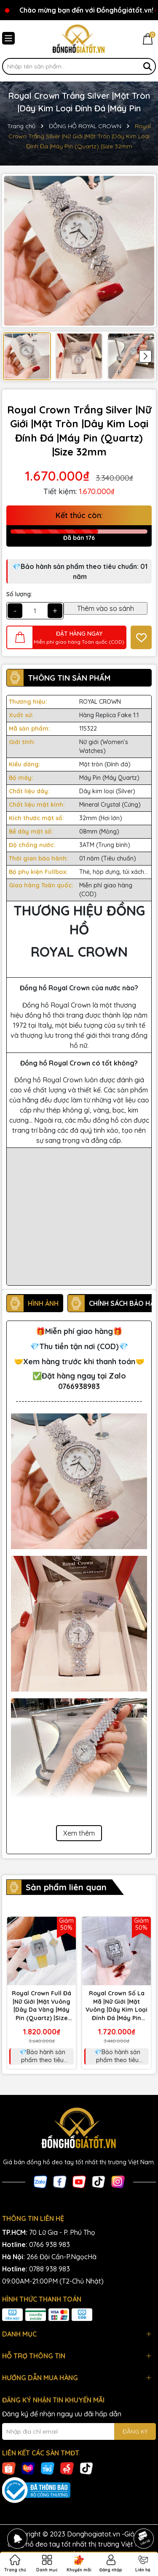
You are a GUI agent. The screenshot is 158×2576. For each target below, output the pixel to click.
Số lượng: (19, 594)
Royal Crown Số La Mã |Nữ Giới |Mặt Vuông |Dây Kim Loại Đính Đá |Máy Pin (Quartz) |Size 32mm (116, 2005)
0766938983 (79, 1386)
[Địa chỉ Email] (79, 2431)
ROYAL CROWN (100, 701)
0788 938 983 (49, 2269)
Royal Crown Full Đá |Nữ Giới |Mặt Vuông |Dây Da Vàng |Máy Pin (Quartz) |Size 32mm (41, 2005)
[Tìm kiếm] (147, 66)
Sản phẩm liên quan (66, 1887)
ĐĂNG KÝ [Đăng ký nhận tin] (135, 2431)
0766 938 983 (49, 2244)
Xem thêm (79, 1833)
